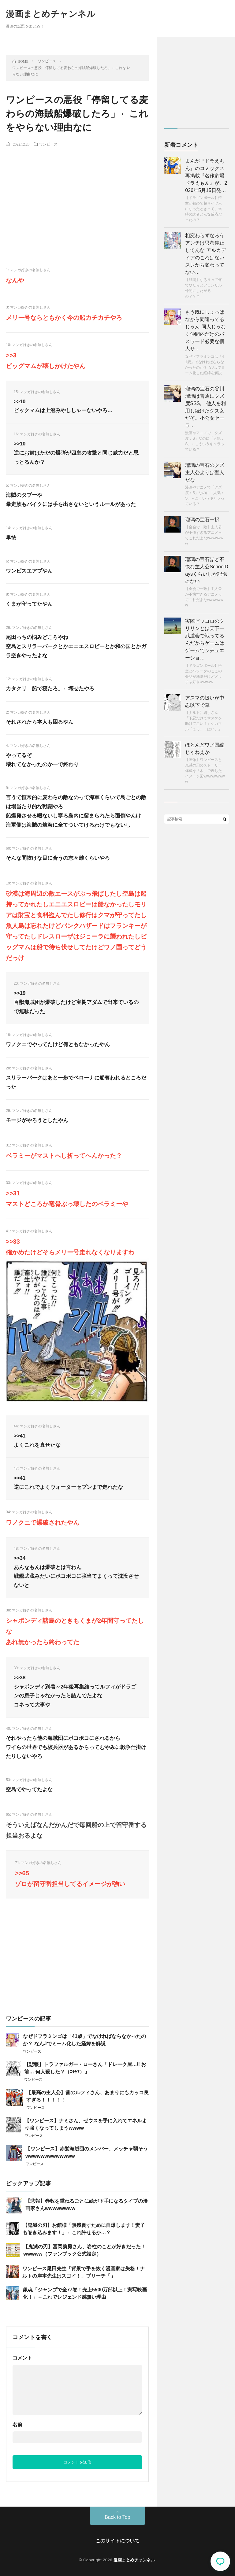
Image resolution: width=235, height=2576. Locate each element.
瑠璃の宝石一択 (202, 519)
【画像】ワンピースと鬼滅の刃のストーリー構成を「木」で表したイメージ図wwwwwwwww (205, 771)
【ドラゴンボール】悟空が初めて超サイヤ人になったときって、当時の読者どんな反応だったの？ (203, 209)
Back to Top (117, 2517)
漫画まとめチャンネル (50, 14)
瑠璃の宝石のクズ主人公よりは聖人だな (204, 472)
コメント (22, 2357)
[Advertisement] (77, 196)
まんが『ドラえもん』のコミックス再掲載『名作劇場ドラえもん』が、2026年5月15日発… (206, 175)
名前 (17, 2424)
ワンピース (48, 144)
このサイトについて (117, 2540)
